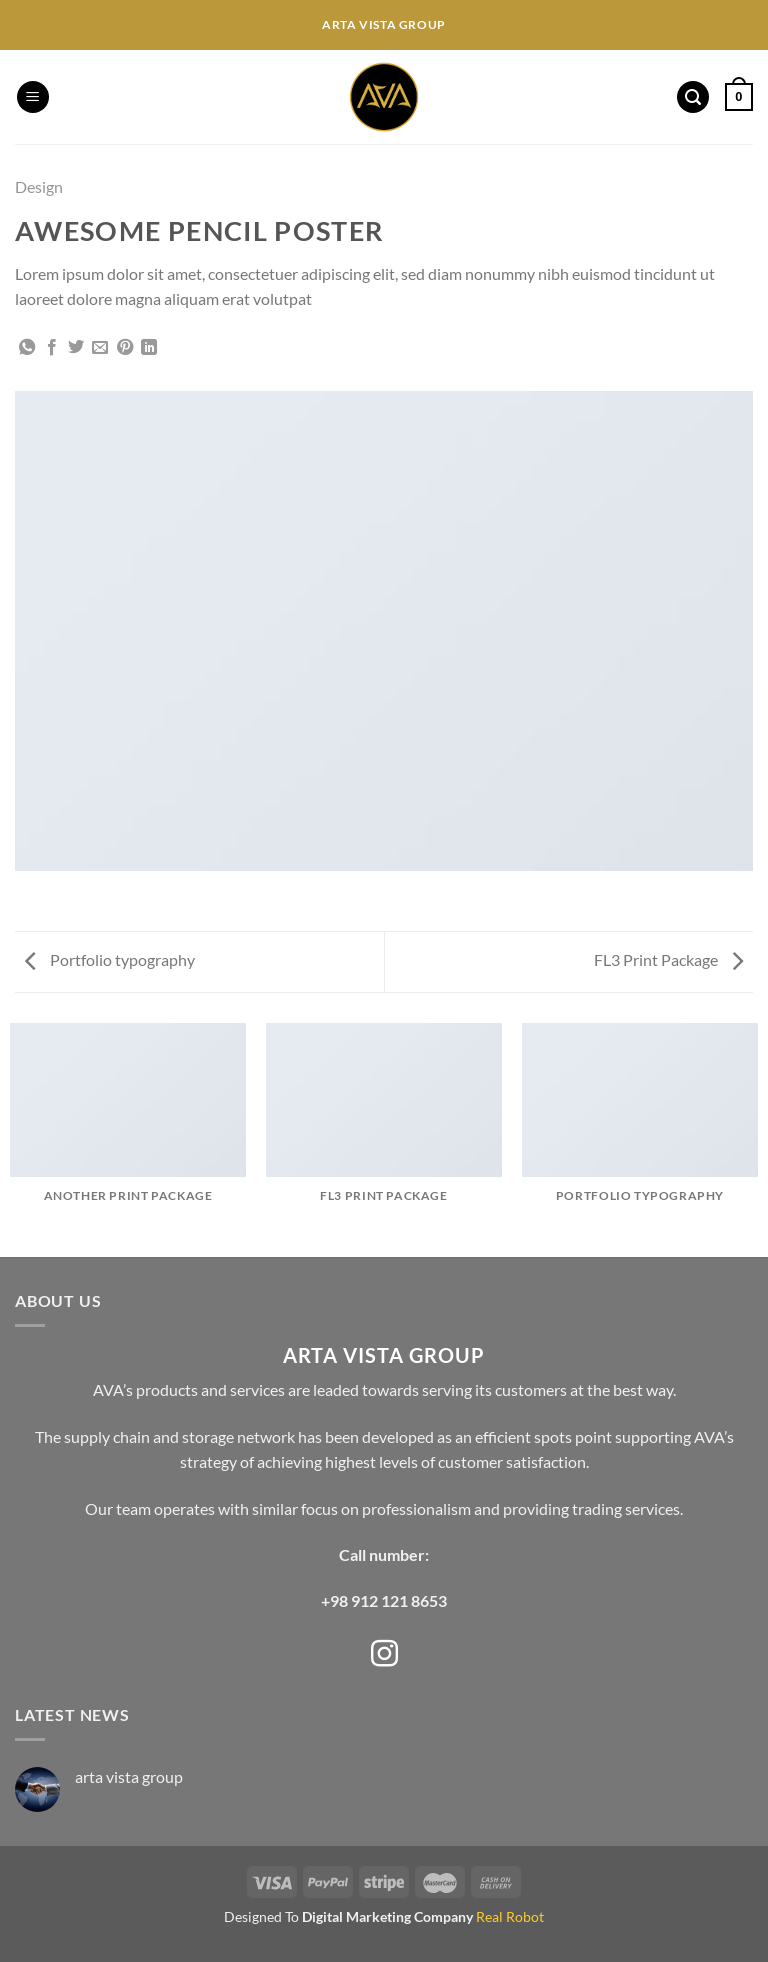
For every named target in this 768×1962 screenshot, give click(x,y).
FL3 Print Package (668, 959)
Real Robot (510, 1916)
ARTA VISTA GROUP (384, 1355)
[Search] (693, 97)
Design (39, 186)
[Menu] (33, 97)
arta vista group (129, 1776)
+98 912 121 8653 (384, 1600)
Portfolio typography (110, 959)
